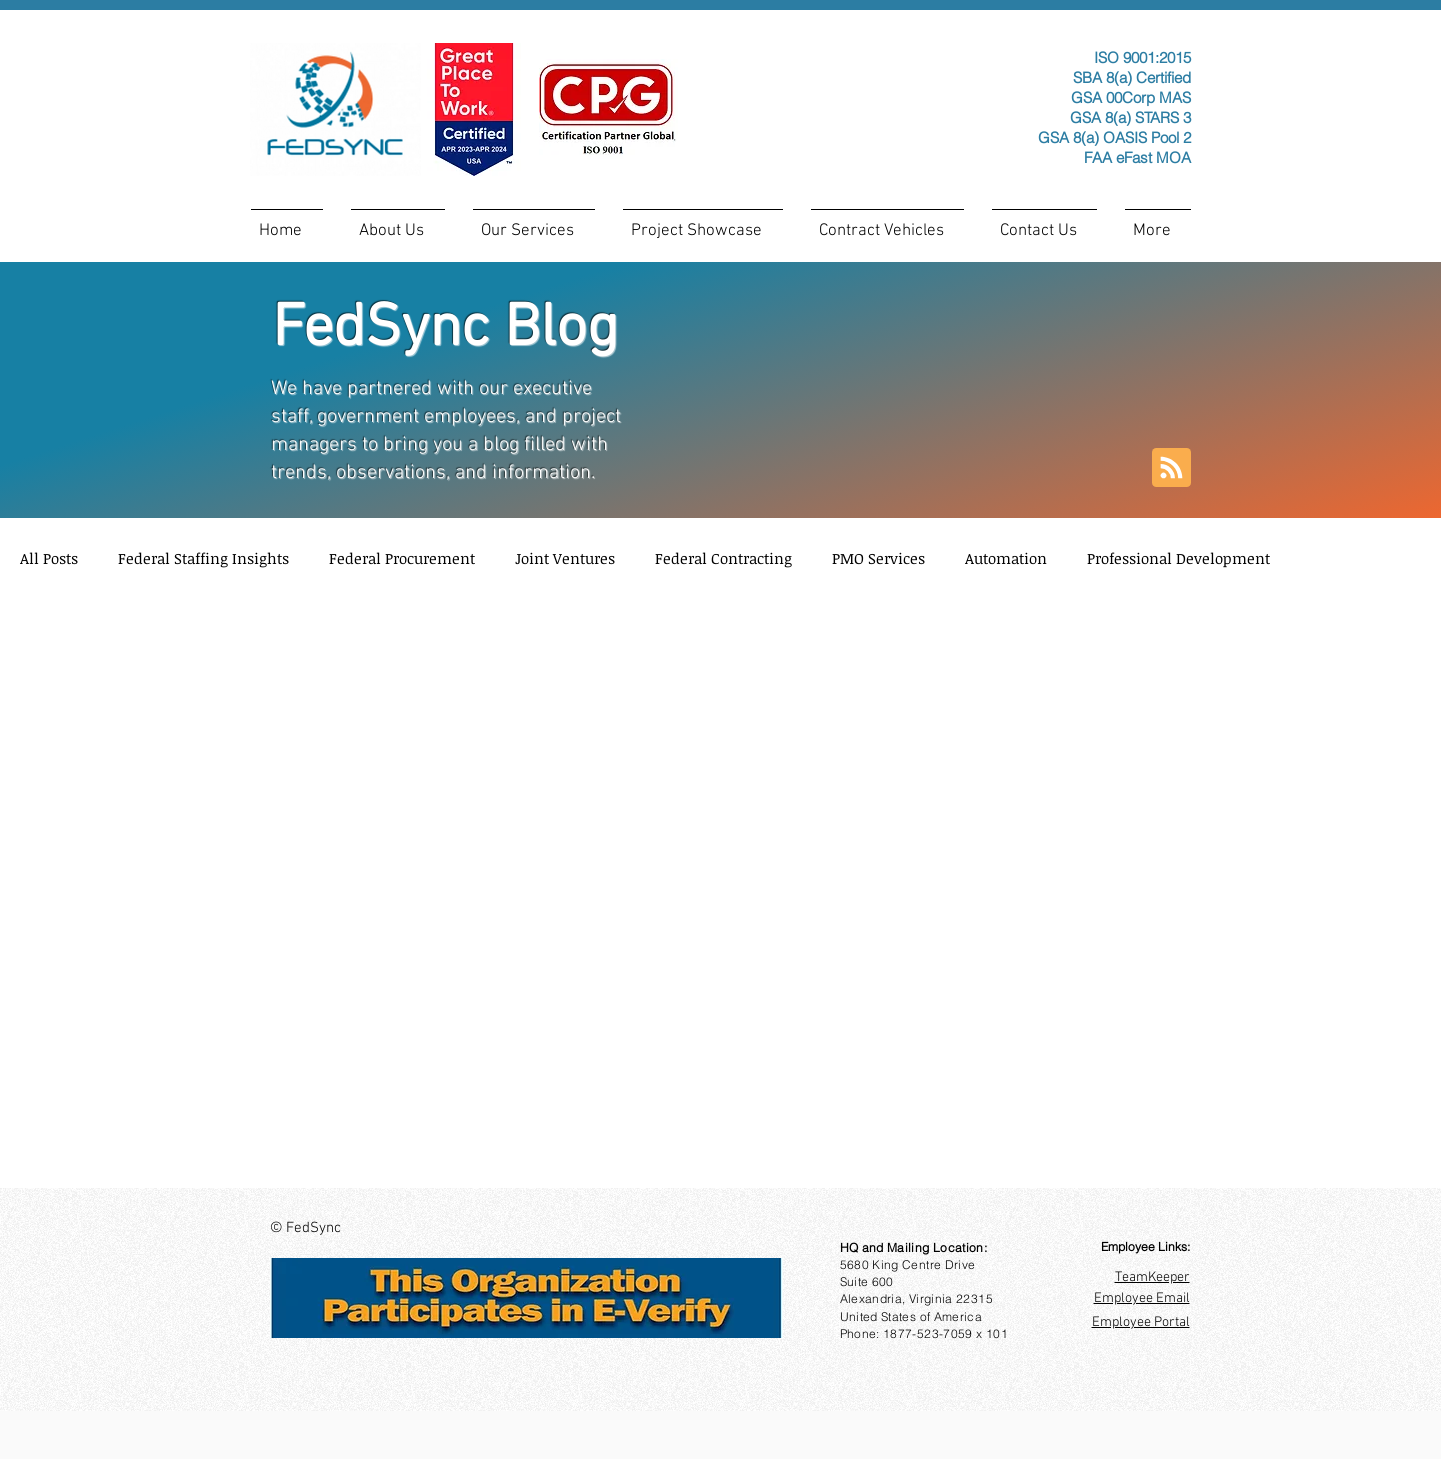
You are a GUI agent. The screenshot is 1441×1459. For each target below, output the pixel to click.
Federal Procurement (402, 558)
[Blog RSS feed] (1171, 468)
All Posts (49, 558)
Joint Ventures (565, 558)
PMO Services (878, 558)
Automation (1006, 558)
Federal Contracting (723, 558)
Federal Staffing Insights (203, 558)
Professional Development (1178, 558)
